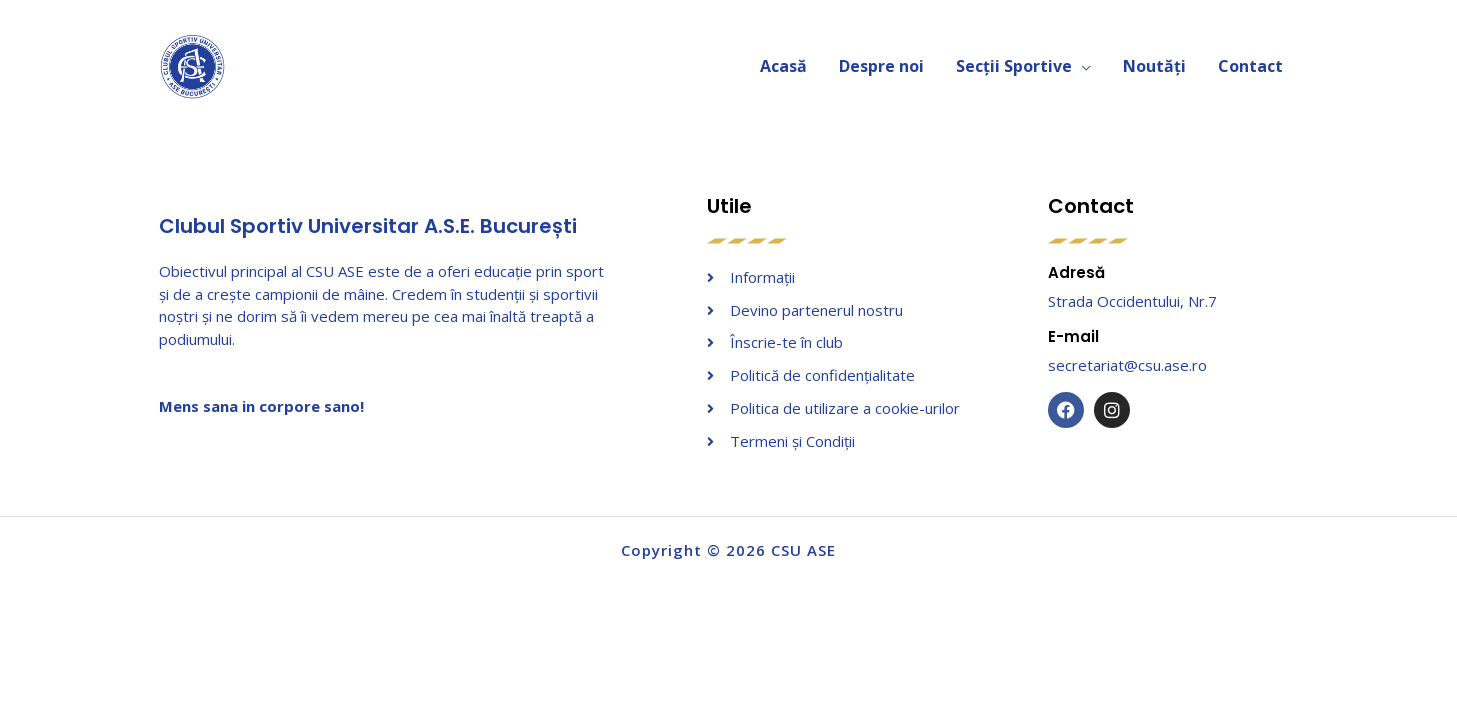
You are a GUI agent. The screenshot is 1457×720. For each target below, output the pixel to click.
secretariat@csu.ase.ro (1127, 365)
